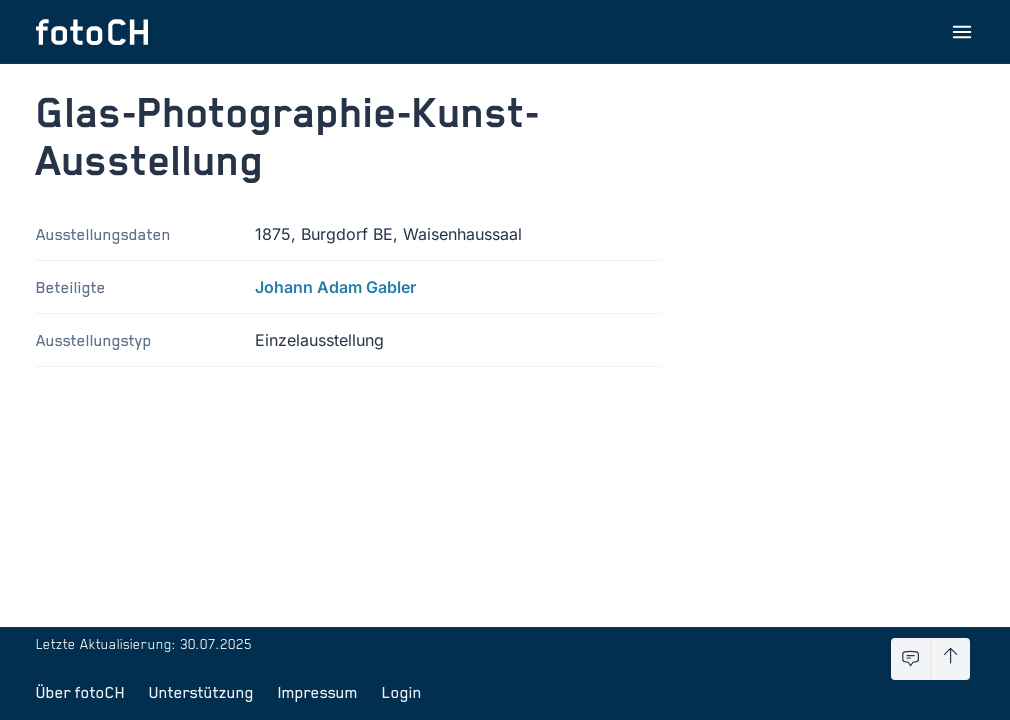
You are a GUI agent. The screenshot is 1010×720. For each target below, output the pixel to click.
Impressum (318, 692)
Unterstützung (201, 692)
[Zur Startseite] (92, 32)
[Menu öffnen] (962, 32)
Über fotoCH (80, 692)
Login (402, 692)
